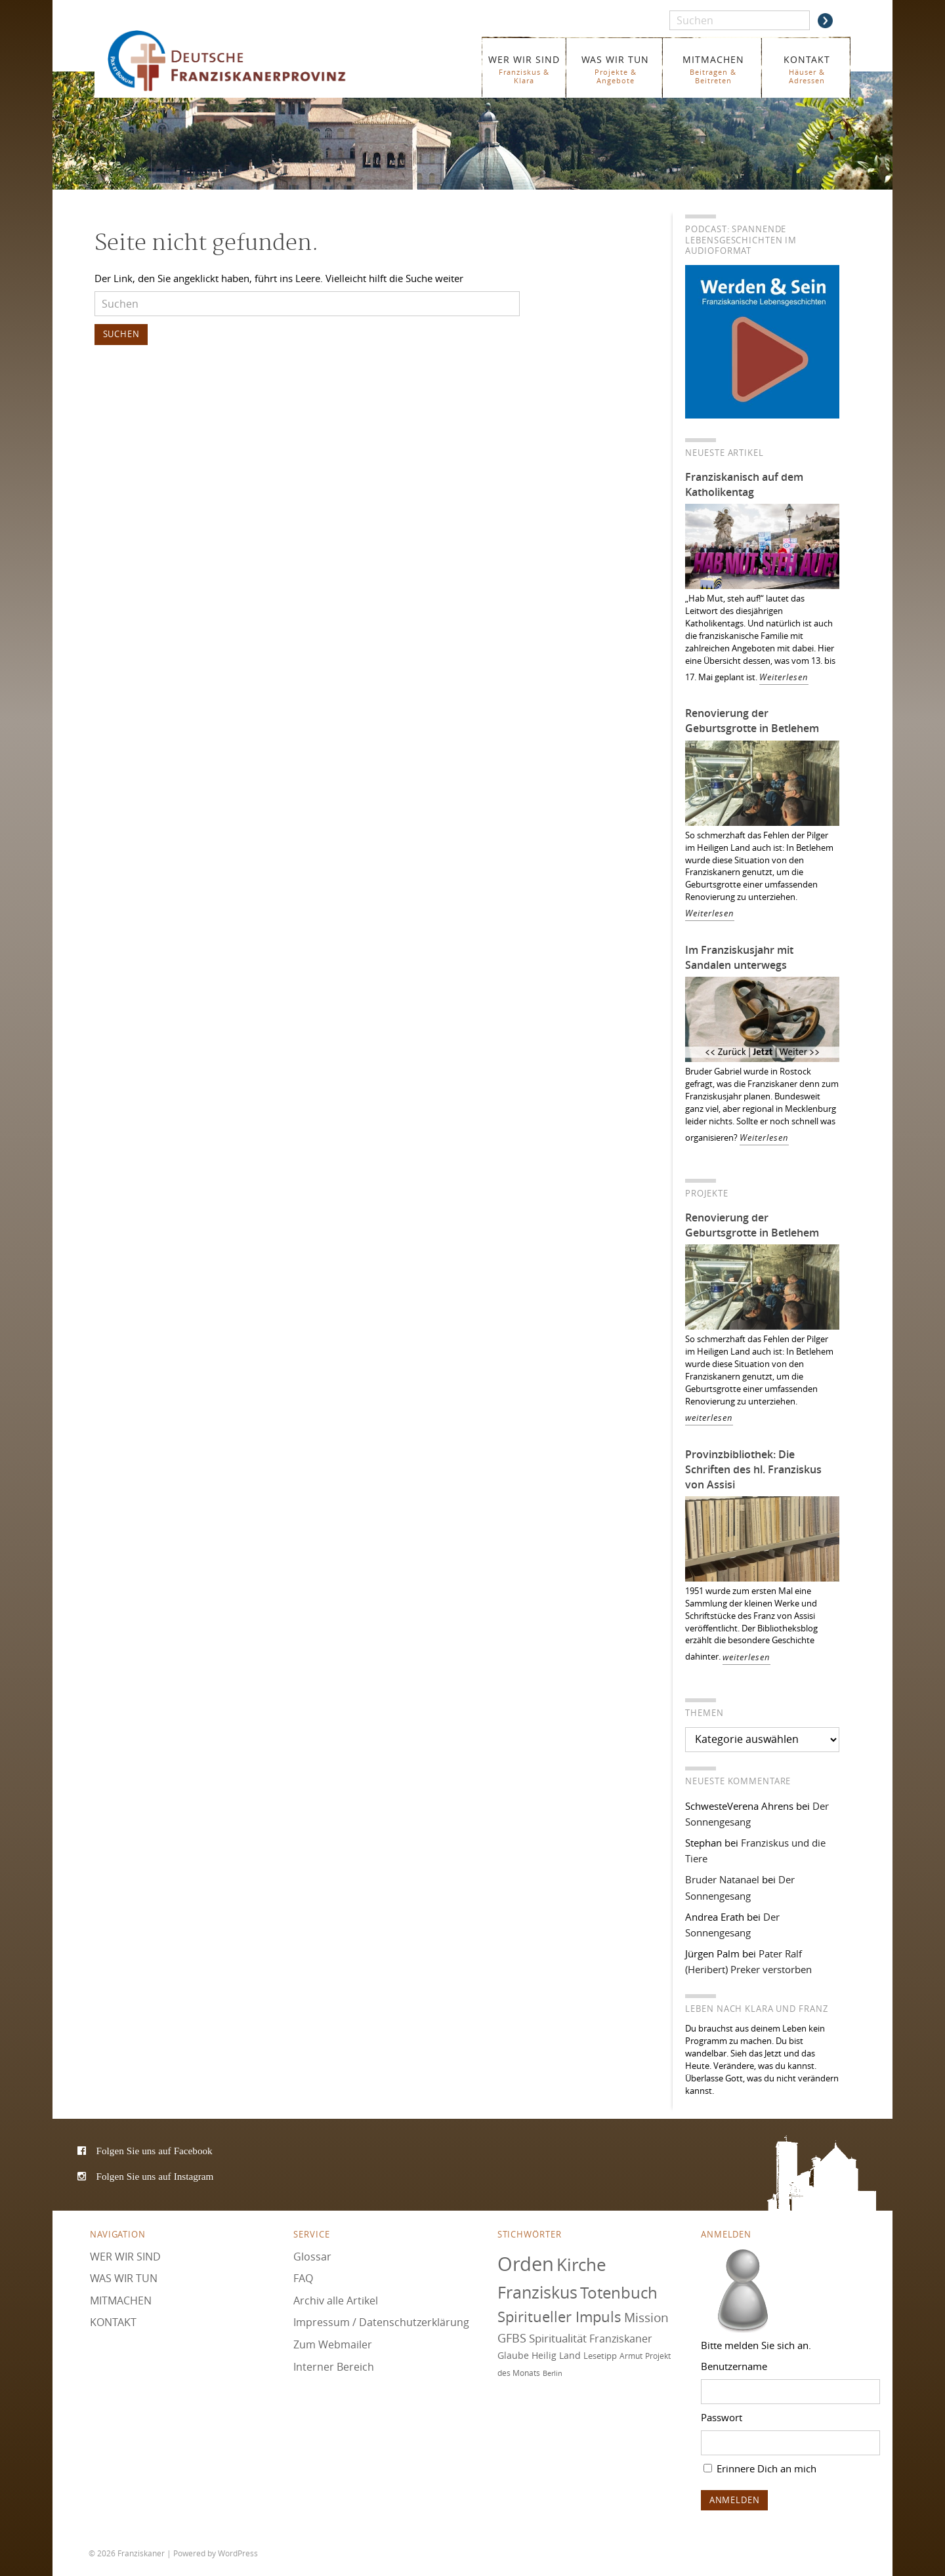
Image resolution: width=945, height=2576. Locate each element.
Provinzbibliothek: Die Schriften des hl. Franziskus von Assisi (753, 1469)
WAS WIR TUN (615, 69)
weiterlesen (709, 1417)
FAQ (303, 2278)
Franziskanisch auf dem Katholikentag (744, 484)
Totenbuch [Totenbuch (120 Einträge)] (619, 2292)
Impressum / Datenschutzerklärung (381, 2322)
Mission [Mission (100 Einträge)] (646, 2317)
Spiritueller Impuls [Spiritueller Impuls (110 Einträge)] (559, 2316)
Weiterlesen (783, 677)
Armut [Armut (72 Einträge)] (631, 2355)
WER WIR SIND (524, 69)
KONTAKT (807, 69)
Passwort (721, 2417)
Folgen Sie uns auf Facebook (154, 2151)
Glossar (312, 2256)
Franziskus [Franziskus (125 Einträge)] (537, 2292)
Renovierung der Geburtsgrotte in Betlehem (752, 720)
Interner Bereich (333, 2367)
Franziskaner (245, 60)
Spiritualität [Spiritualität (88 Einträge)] (558, 2338)
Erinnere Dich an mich (760, 2468)
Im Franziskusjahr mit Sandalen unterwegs (739, 957)
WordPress (238, 2553)
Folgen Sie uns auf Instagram (155, 2176)
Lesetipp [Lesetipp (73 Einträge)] (600, 2355)
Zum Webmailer (332, 2344)
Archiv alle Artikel (335, 2300)
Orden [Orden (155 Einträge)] (525, 2264)
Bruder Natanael (722, 1879)
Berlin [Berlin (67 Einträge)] (552, 2373)
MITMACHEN (713, 69)
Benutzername (734, 2366)
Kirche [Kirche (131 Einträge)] (581, 2264)
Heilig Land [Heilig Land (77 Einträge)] (556, 2355)
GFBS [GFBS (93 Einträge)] (511, 2338)
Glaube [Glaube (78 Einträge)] (513, 2355)
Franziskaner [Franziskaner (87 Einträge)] (620, 2338)
